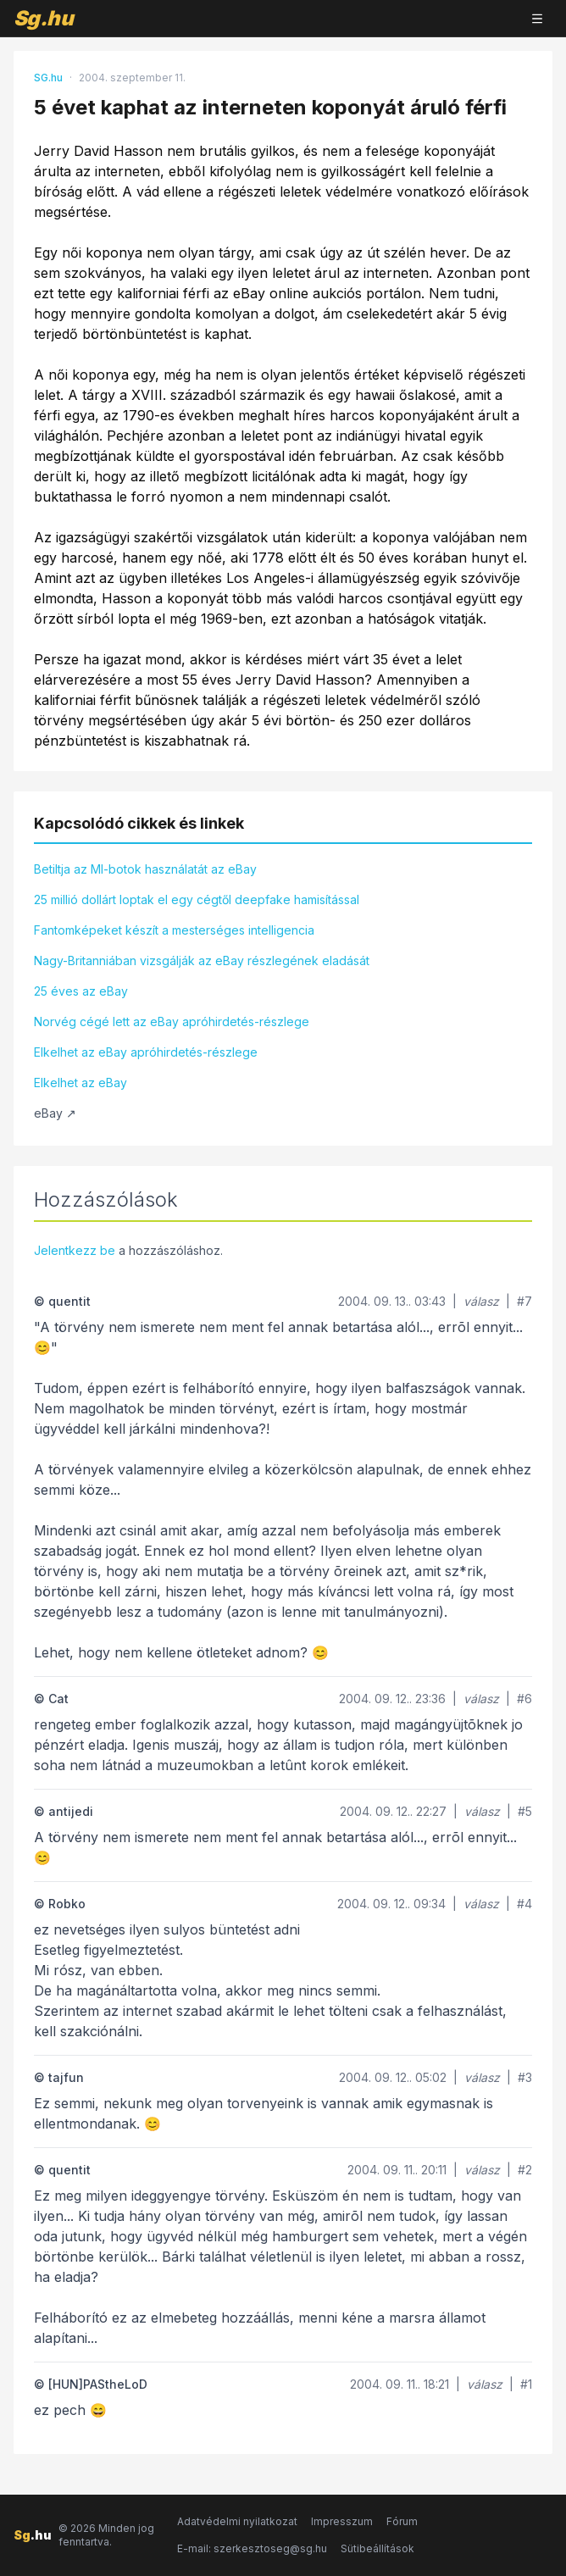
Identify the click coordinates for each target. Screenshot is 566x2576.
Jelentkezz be (74, 1250)
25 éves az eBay (81, 991)
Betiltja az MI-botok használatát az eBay (145, 869)
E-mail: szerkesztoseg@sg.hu (252, 2548)
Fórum (402, 2521)
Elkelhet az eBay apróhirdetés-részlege (146, 1052)
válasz (481, 1301)
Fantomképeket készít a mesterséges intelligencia (174, 930)
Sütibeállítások (377, 2548)
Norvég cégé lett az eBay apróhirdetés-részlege (171, 1021)
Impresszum (342, 2521)
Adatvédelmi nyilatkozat (237, 2521)
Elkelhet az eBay (80, 1082)
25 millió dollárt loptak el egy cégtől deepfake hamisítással (196, 899)
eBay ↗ (55, 1113)
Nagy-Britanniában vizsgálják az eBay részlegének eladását (201, 960)
